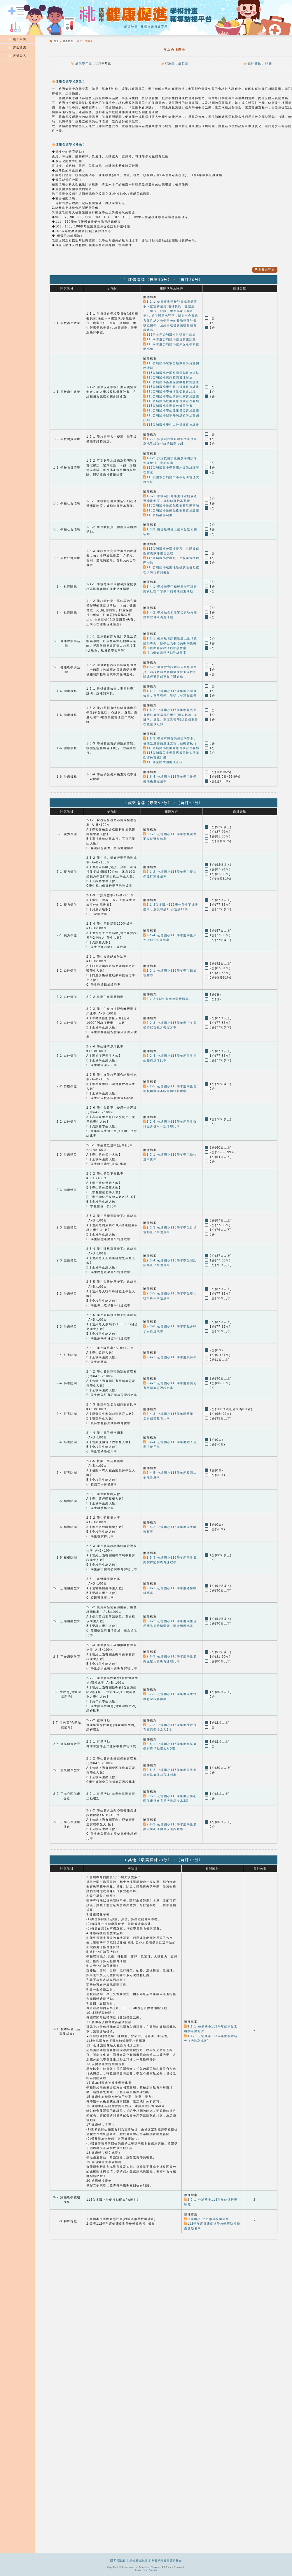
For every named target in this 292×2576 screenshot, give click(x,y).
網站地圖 (131, 26)
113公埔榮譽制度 (157, 512)
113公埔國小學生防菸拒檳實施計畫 (171, 395)
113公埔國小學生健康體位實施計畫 (171, 409)
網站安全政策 (139, 2560)
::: (2, 30)
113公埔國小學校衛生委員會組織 (169, 390)
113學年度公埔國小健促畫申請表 (169, 334)
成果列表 (68, 41)
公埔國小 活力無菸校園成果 (206, 2214)
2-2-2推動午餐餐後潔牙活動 (165, 994)
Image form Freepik (146, 2570)
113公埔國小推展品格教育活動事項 (171, 503)
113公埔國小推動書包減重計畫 (167, 404)
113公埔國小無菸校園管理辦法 (167, 376)
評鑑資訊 (17, 48)
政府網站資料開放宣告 (167, 2560)
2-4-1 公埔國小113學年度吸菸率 (169, 1352)
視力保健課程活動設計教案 (164, 649)
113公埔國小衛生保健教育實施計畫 (171, 381)
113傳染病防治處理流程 (162, 758)
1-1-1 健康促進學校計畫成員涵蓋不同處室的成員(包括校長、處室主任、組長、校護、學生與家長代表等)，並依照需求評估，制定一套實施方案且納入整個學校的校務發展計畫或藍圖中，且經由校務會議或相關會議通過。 (170, 315)
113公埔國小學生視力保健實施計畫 (171, 386)
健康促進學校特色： (68, 144)
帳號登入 (17, 56)
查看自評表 (264, 269)
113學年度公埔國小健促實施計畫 (169, 338)
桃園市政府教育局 (154, 26)
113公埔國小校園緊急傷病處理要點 (171, 400)
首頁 (56, 41)
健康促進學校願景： (68, 81)
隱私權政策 (117, 2560)
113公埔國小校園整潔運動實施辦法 (171, 372)
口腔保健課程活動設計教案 (164, 644)
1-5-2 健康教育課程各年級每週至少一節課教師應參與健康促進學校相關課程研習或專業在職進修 (170, 668)
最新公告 (17, 39)
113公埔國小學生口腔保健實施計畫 (171, 423)
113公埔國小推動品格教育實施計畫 (171, 508)
